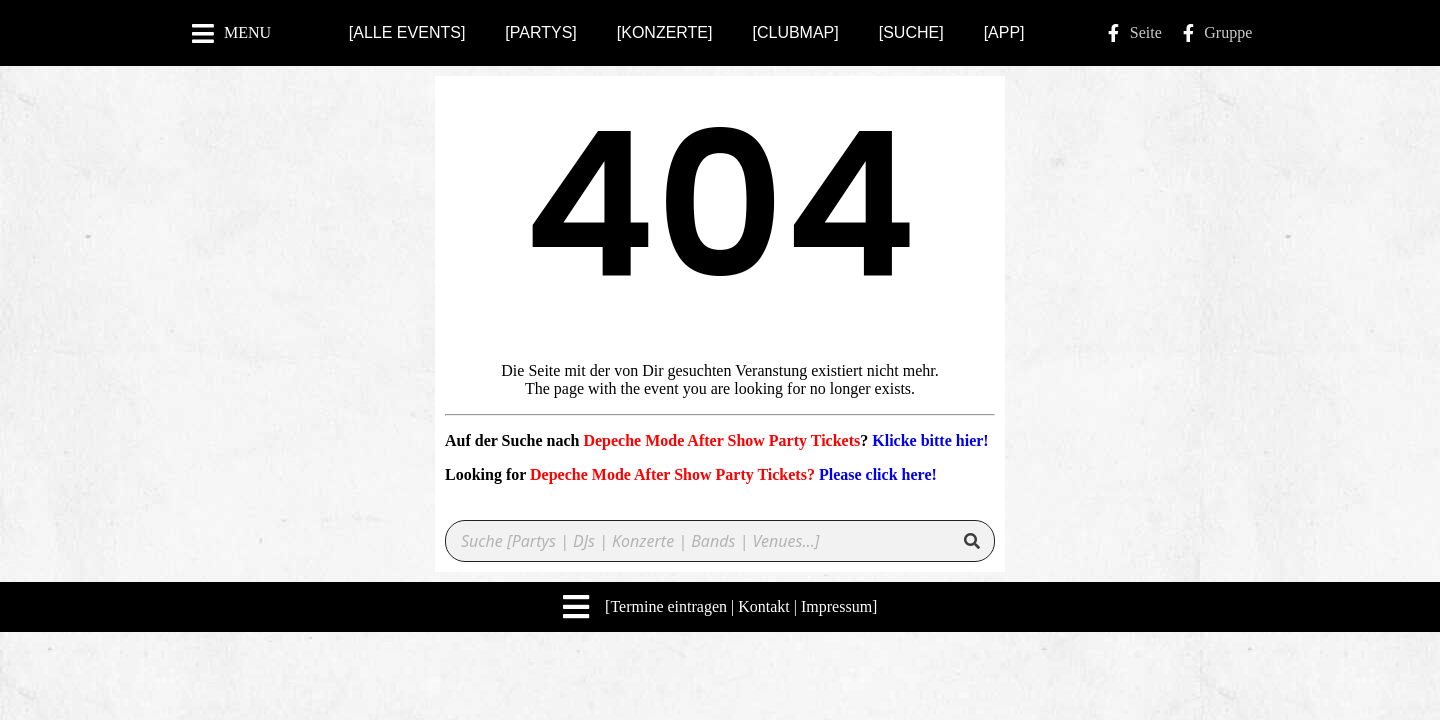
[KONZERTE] (665, 32)
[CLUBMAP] (795, 32)
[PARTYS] (540, 32)
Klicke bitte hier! (930, 440)
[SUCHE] (911, 32)
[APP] (1004, 32)
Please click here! (878, 474)
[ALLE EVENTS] (407, 32)
